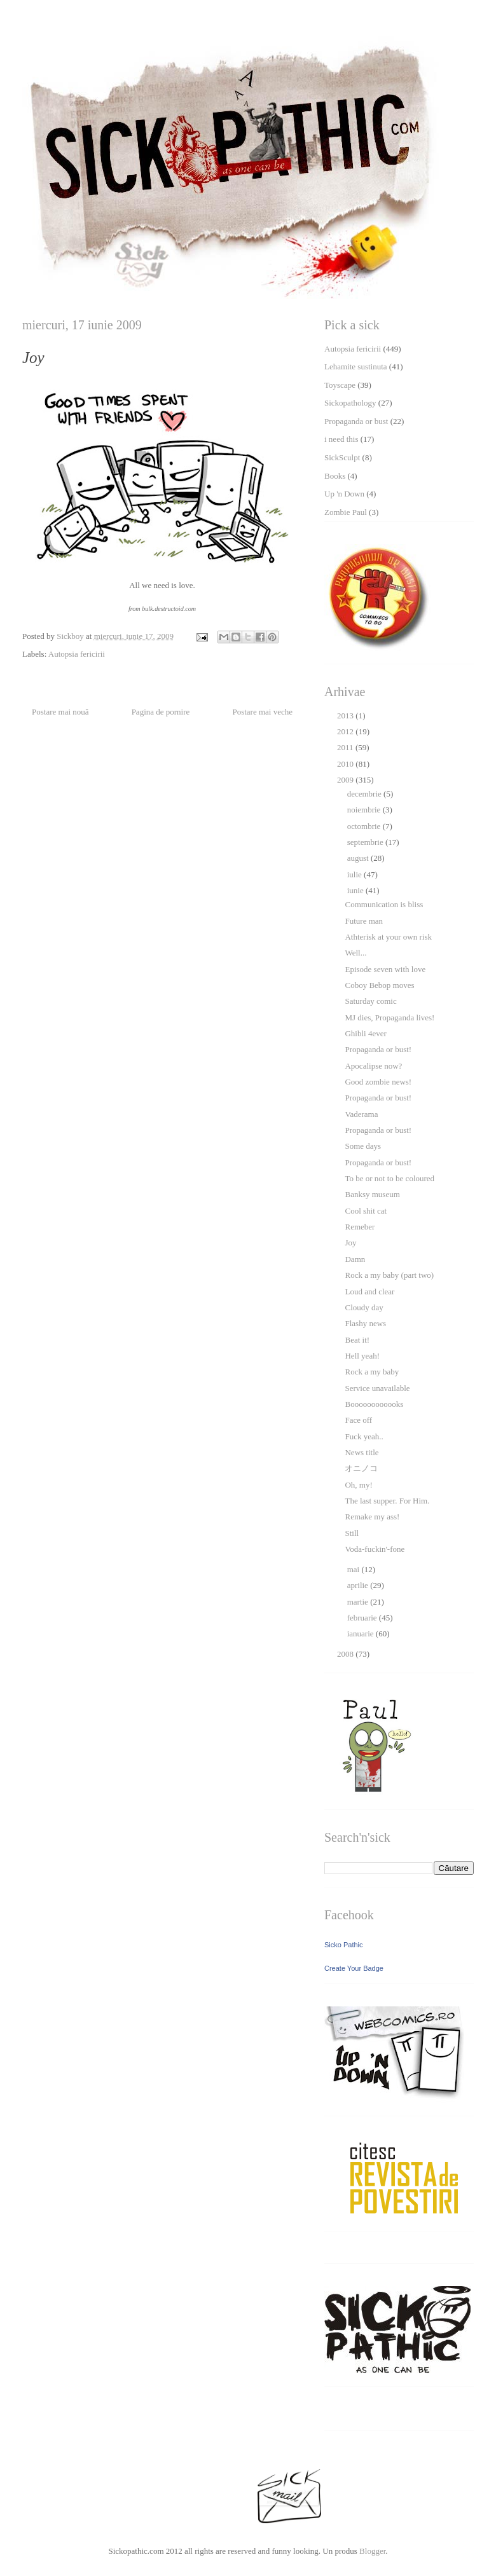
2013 (346, 715)
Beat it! (357, 1340)
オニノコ (361, 1468)
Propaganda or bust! (378, 1049)
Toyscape (339, 385)
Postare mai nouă (60, 711)
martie (358, 1602)
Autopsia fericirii (76, 654)
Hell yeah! (362, 1355)
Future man (364, 921)
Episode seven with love (385, 969)
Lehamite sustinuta (355, 366)
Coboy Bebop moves (379, 985)
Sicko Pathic (343, 1945)
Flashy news (365, 1323)
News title (361, 1452)
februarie (363, 1617)
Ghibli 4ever (365, 1033)
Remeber (360, 1226)
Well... (355, 952)
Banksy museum (372, 1194)
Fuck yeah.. (364, 1436)
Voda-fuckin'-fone (374, 1549)
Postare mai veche (262, 711)
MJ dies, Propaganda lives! (389, 1017)
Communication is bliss (384, 904)
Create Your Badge (353, 1968)
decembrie (365, 793)
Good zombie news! (378, 1081)
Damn (355, 1259)
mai (354, 1569)
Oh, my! (358, 1485)
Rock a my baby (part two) (389, 1275)
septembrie (366, 842)
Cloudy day (364, 1307)
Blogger (372, 2551)
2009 (346, 779)
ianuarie (361, 1633)
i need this (341, 439)
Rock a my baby (372, 1371)
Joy (350, 1242)
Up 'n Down (344, 493)
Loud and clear (369, 1291)
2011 (346, 747)
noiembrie (365, 809)
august (359, 858)
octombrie (365, 826)
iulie (355, 874)
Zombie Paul (345, 512)
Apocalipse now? (373, 1066)
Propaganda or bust (356, 421)
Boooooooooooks (374, 1404)
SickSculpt (342, 457)
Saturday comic (370, 1001)
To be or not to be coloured (389, 1178)
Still (352, 1533)
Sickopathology (350, 403)
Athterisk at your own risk (388, 937)
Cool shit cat (366, 1211)
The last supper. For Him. (387, 1500)
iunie (356, 890)
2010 (346, 764)
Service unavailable (377, 1388)
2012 (346, 731)
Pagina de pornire (161, 711)
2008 (346, 1654)
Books (334, 476)
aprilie (358, 1585)
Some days (363, 1146)
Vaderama (361, 1114)
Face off (358, 1420)
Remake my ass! (372, 1516)
